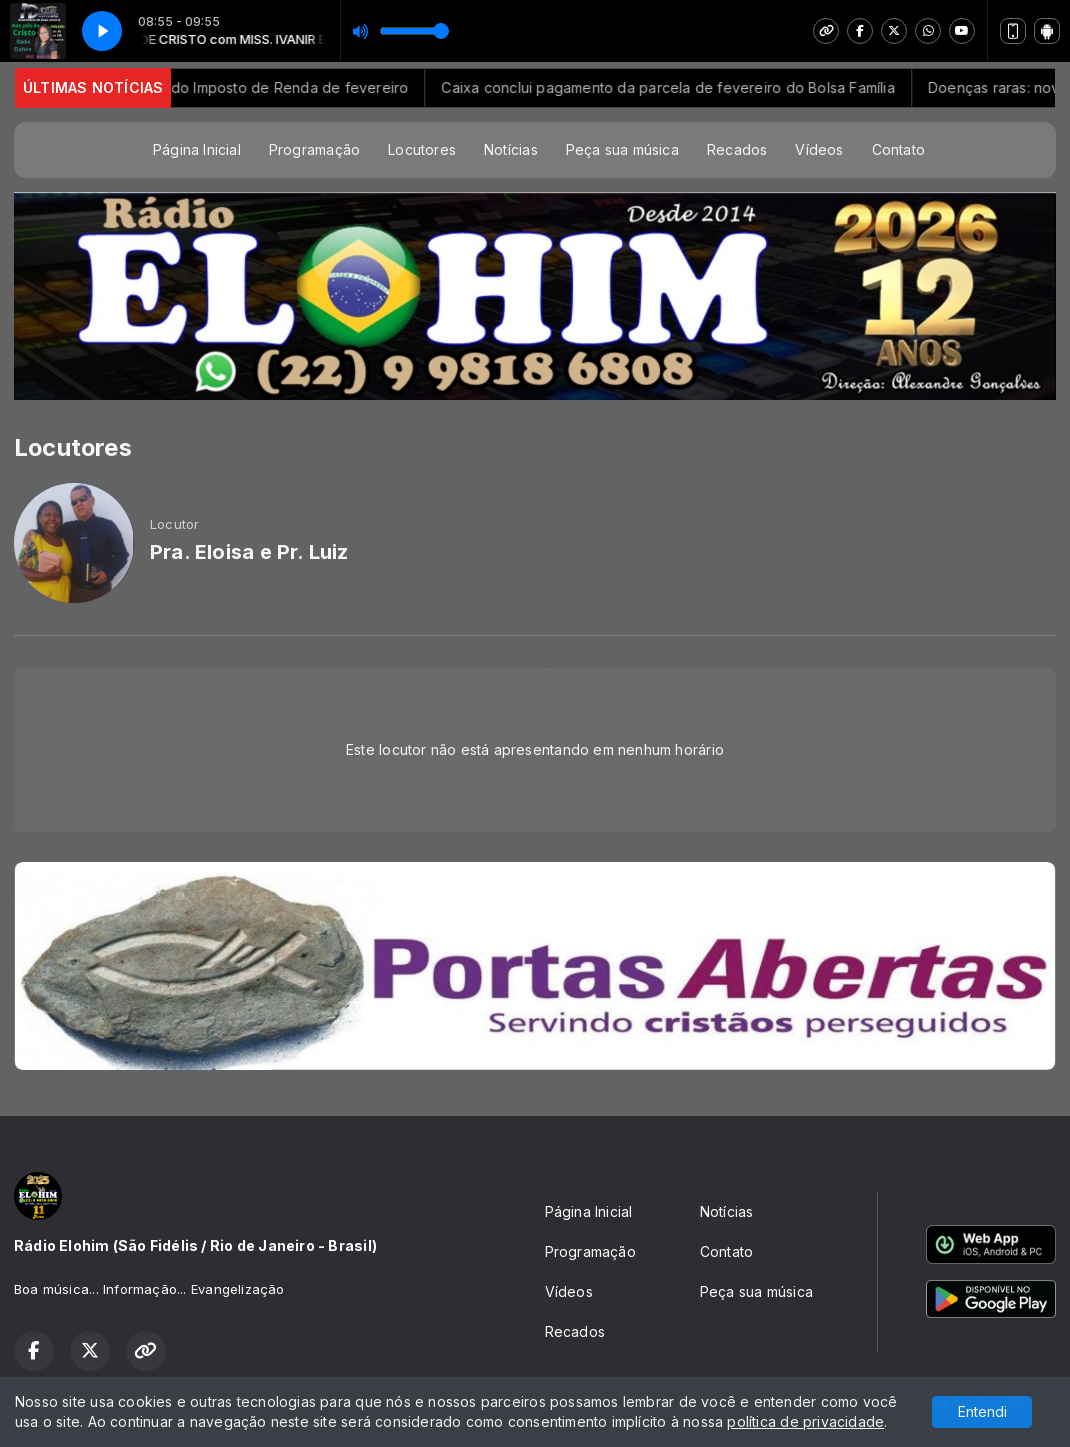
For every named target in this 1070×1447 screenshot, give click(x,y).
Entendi (982, 1411)
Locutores (422, 149)
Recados (737, 149)
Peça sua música (622, 149)
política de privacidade (805, 1421)
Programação (314, 149)
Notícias (511, 149)
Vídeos (819, 149)
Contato (898, 149)
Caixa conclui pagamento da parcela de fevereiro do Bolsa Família (683, 87)
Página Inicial (197, 149)
